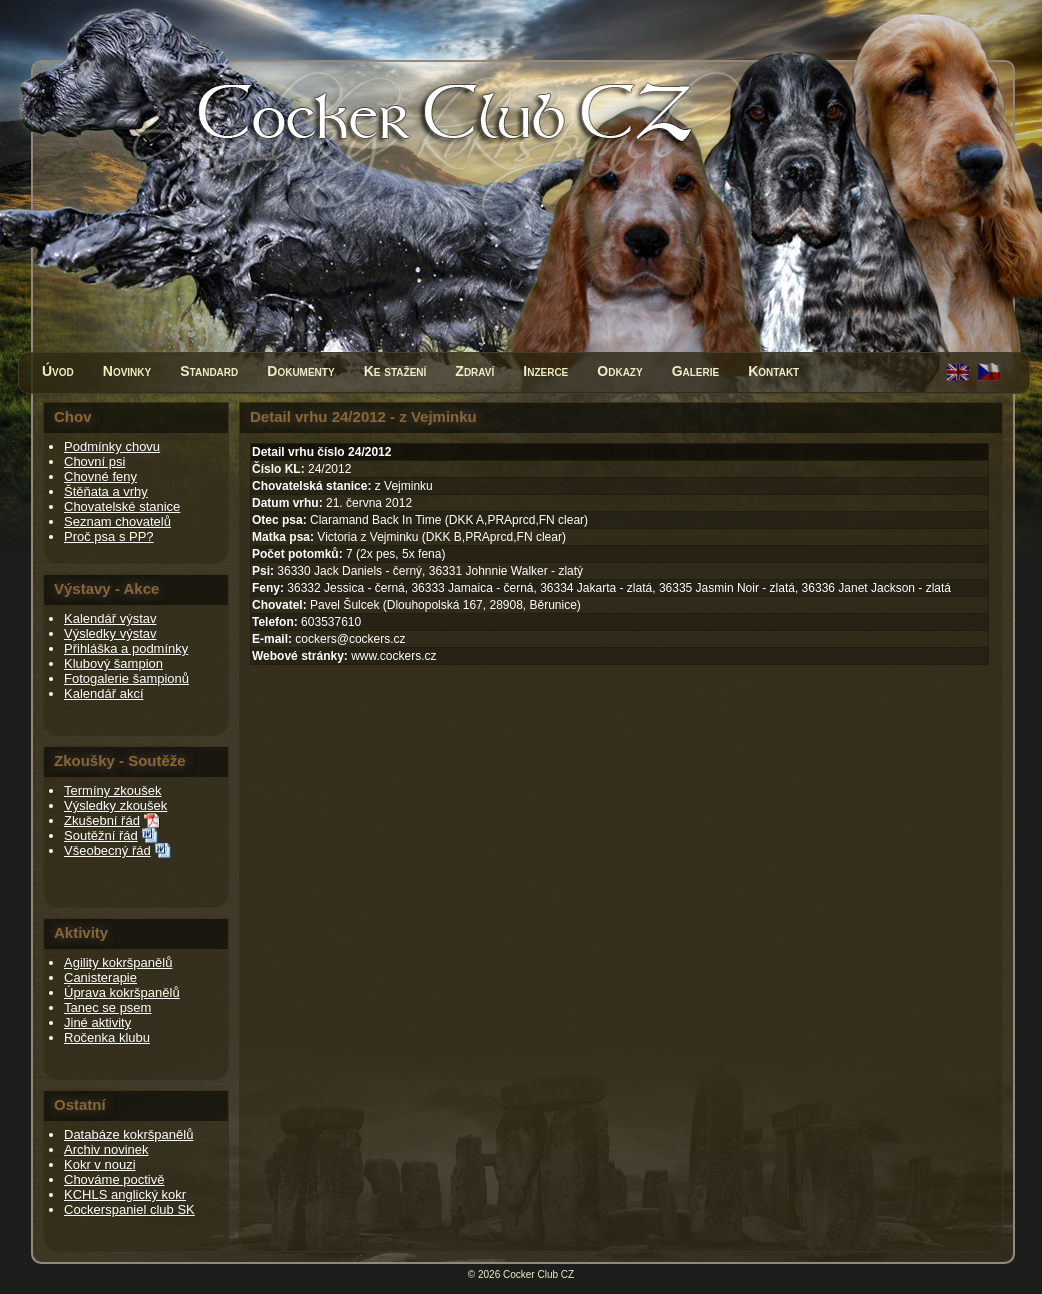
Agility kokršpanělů (118, 962)
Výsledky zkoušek (115, 805)
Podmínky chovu (112, 446)
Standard (209, 371)
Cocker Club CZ (538, 1274)
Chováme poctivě (114, 1179)
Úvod (58, 371)
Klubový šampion (113, 663)
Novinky (127, 371)
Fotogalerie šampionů (126, 678)
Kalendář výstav (110, 618)
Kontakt (773, 371)
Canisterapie (100, 977)
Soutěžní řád (101, 835)
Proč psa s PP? (109, 536)
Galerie (696, 371)
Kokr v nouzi (100, 1164)
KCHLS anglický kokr (125, 1194)
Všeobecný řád (107, 850)
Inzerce (545, 371)
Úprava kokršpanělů (122, 992)
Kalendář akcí (104, 693)
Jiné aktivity (97, 1022)
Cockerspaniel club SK (129, 1209)
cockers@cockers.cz (350, 639)
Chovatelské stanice (122, 506)
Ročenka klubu (107, 1037)
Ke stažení (395, 371)
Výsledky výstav (110, 633)
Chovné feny (100, 476)
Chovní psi (94, 461)
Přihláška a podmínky (126, 648)
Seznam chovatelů (117, 521)
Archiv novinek (106, 1149)
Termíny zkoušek (113, 790)
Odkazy (619, 371)
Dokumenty (300, 371)
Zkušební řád (102, 820)
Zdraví (474, 371)
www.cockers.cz (393, 656)
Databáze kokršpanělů (128, 1134)
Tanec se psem (107, 1007)
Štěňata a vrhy (106, 491)
